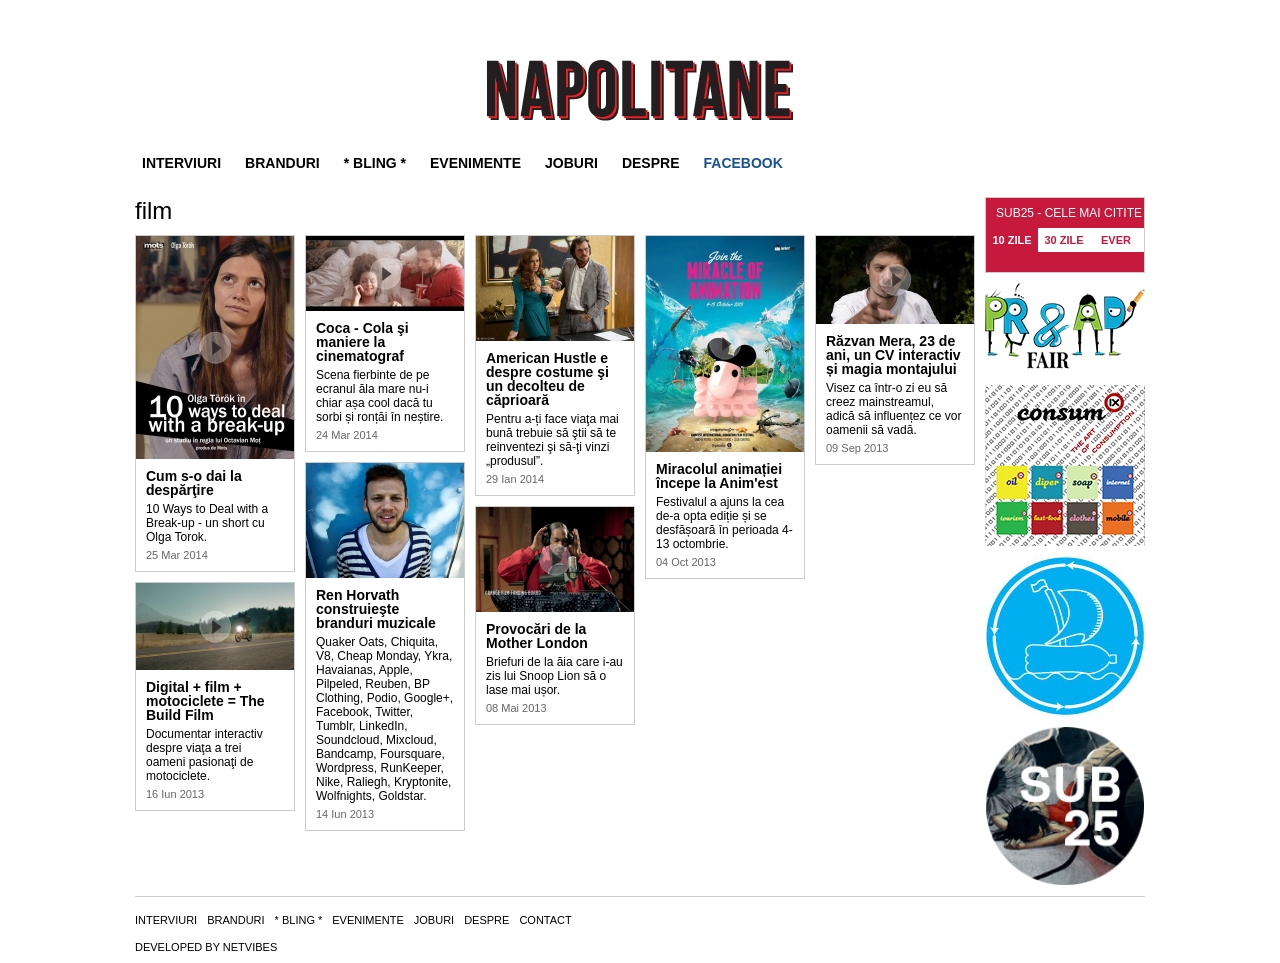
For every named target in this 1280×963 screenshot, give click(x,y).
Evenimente (475, 163)
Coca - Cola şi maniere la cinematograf (362, 342)
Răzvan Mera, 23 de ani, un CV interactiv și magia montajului (893, 355)
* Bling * (375, 163)
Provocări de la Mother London (537, 636)
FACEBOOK (743, 163)
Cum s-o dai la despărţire (194, 483)
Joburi (571, 163)
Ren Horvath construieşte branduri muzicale (376, 609)
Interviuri (181, 163)
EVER (1116, 240)
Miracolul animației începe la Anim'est (719, 476)
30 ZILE (1063, 240)
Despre (651, 163)
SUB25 (640, 90)
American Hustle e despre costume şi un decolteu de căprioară (547, 379)
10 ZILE (1011, 240)
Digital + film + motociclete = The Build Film (205, 701)
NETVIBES (250, 947)
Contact (545, 920)
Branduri (282, 163)
